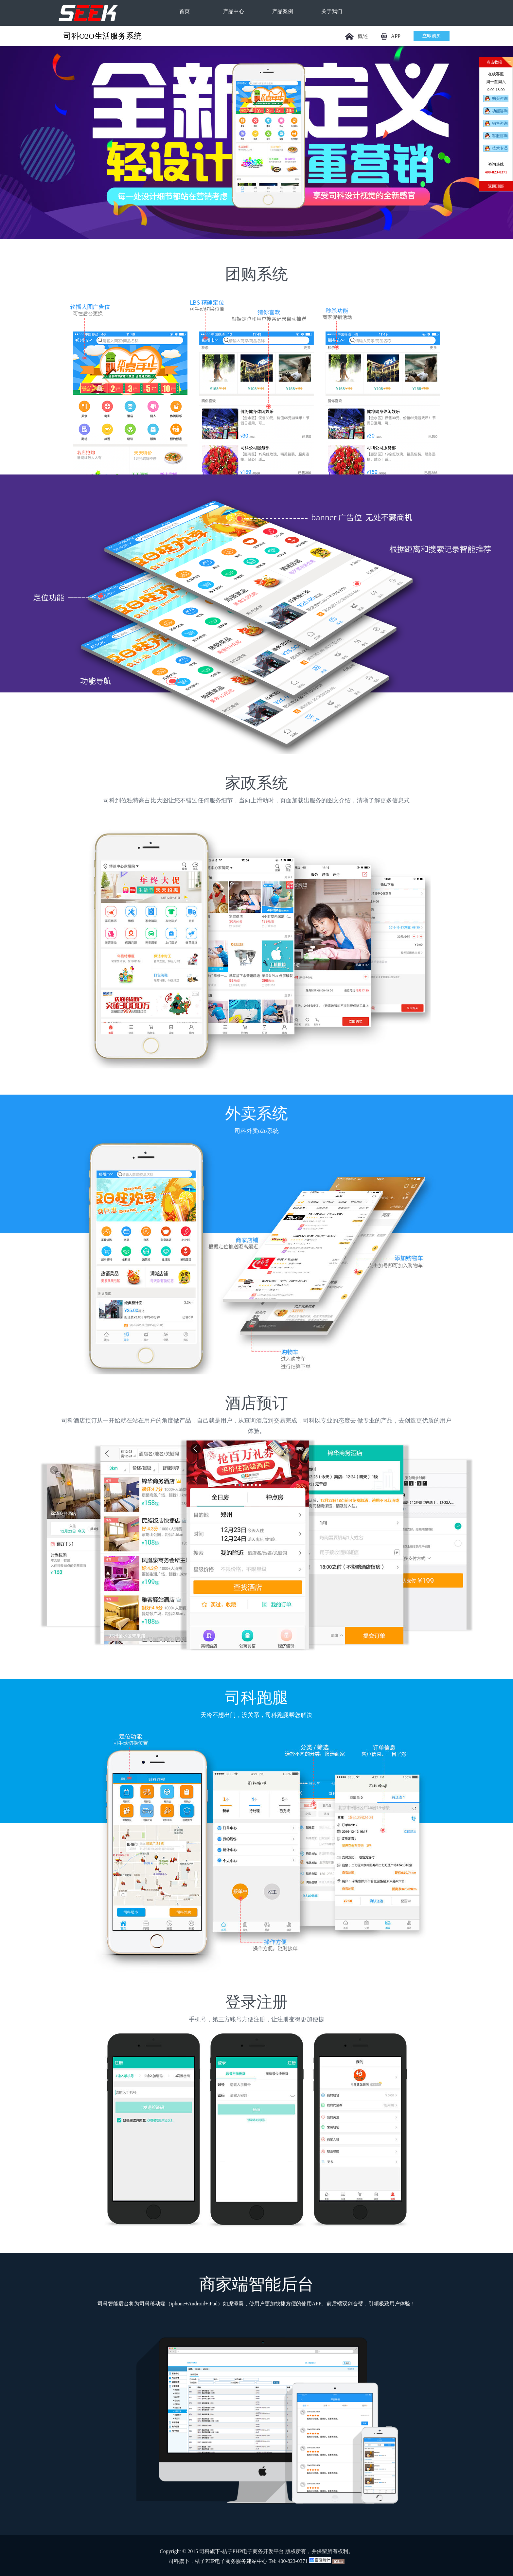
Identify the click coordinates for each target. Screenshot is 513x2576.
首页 (184, 11)
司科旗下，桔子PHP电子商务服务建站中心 (217, 2561)
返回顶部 (496, 186)
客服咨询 (500, 136)
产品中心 (233, 11)
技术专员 (500, 148)
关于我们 (331, 11)
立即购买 (431, 35)
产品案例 (282, 11)
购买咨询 (500, 98)
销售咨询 (500, 123)
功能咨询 (500, 111)
